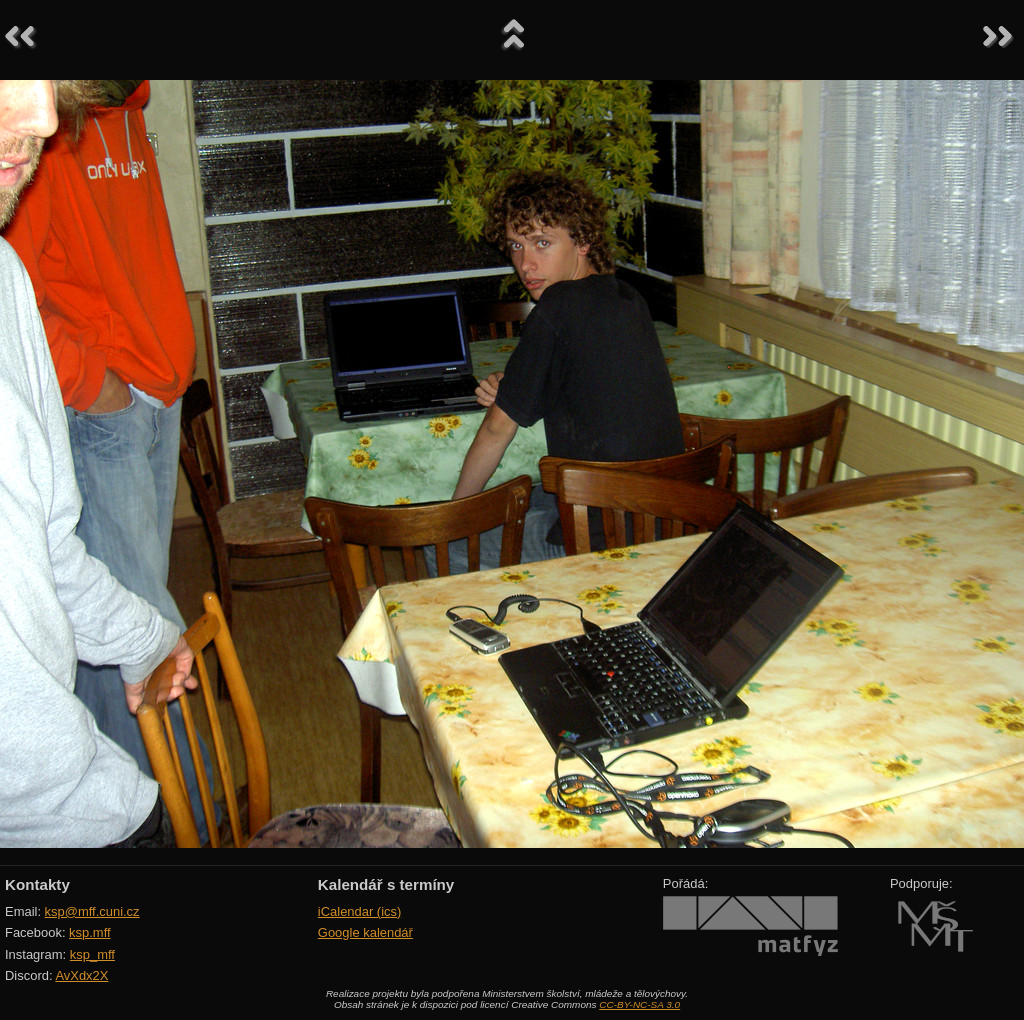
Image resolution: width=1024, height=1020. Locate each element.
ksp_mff (92, 954)
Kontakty (37, 884)
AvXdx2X (81, 975)
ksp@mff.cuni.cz (92, 911)
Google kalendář (365, 932)
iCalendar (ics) (360, 911)
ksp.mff (90, 932)
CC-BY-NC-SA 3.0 (639, 1004)
